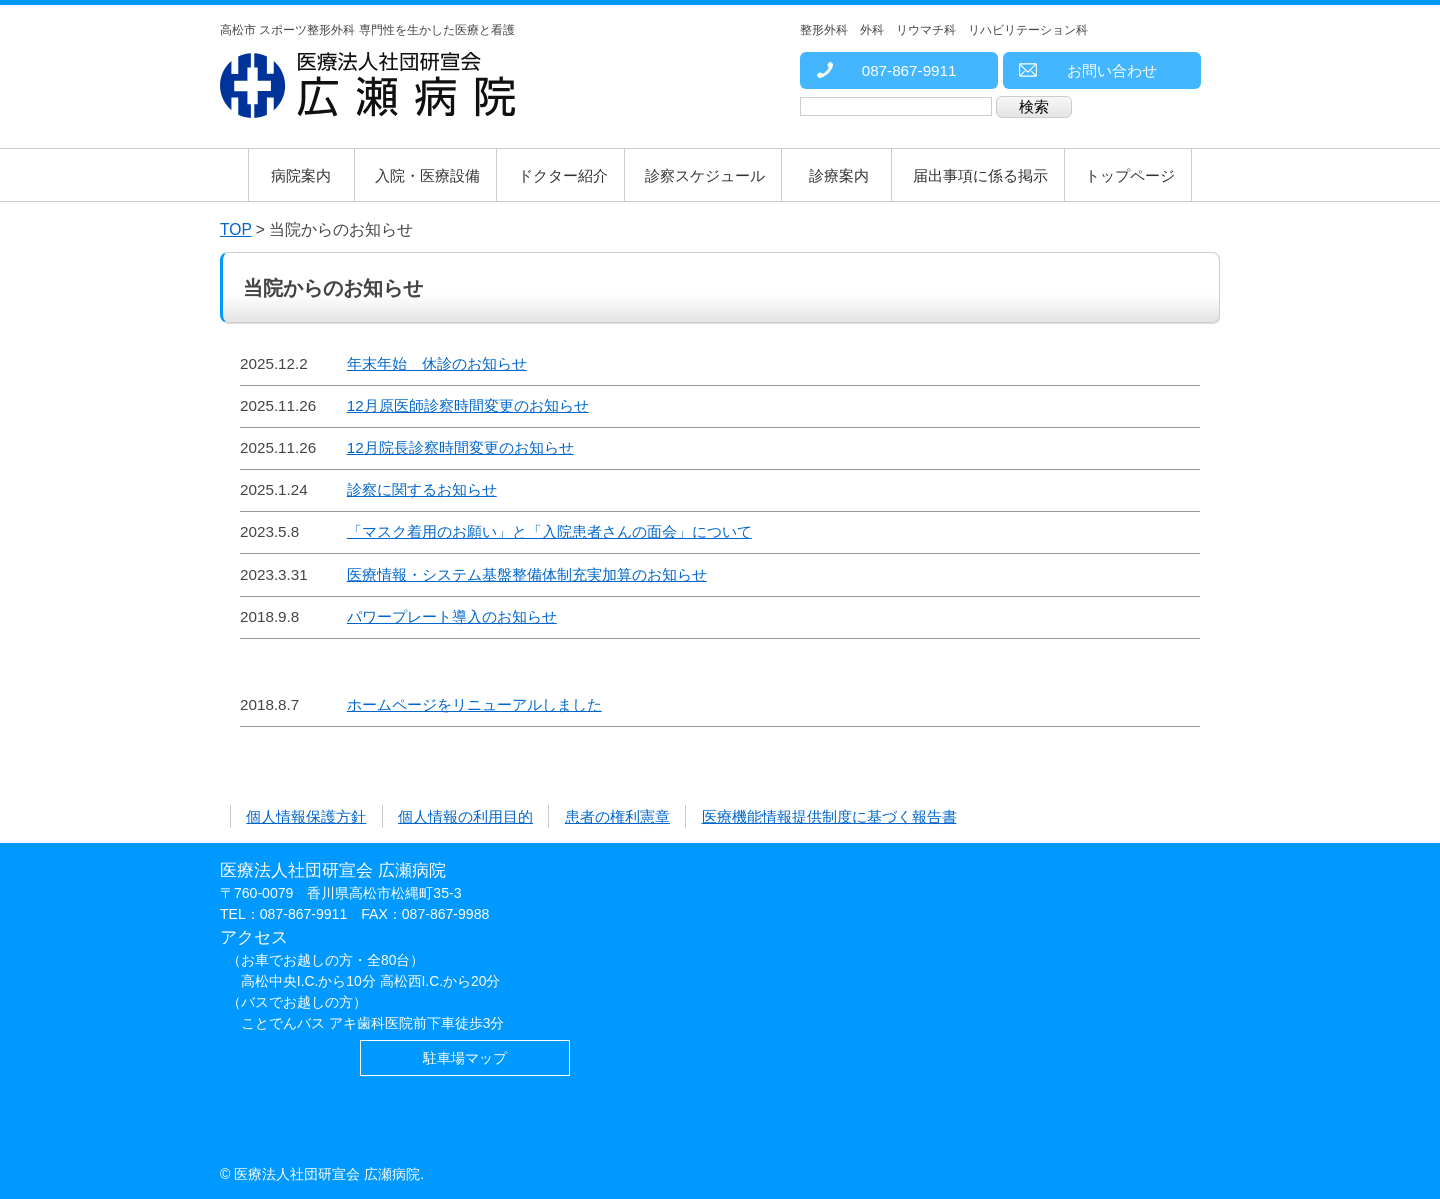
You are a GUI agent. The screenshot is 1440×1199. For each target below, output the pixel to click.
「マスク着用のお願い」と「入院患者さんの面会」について (549, 531)
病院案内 (301, 175)
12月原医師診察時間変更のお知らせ (468, 405)
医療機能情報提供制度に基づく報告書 (829, 816)
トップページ (1130, 175)
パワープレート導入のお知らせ (452, 616)
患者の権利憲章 (617, 816)
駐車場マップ (465, 1058)
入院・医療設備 (427, 175)
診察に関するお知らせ (422, 489)
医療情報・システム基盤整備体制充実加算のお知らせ (527, 574)
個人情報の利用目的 (465, 816)
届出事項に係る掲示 (980, 175)
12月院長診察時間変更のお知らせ (460, 447)
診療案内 (839, 175)
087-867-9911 (885, 70)
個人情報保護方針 (306, 816)
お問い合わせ (1087, 70)
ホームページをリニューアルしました (474, 704)
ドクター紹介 (563, 175)
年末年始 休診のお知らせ (437, 363)
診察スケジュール (705, 175)
